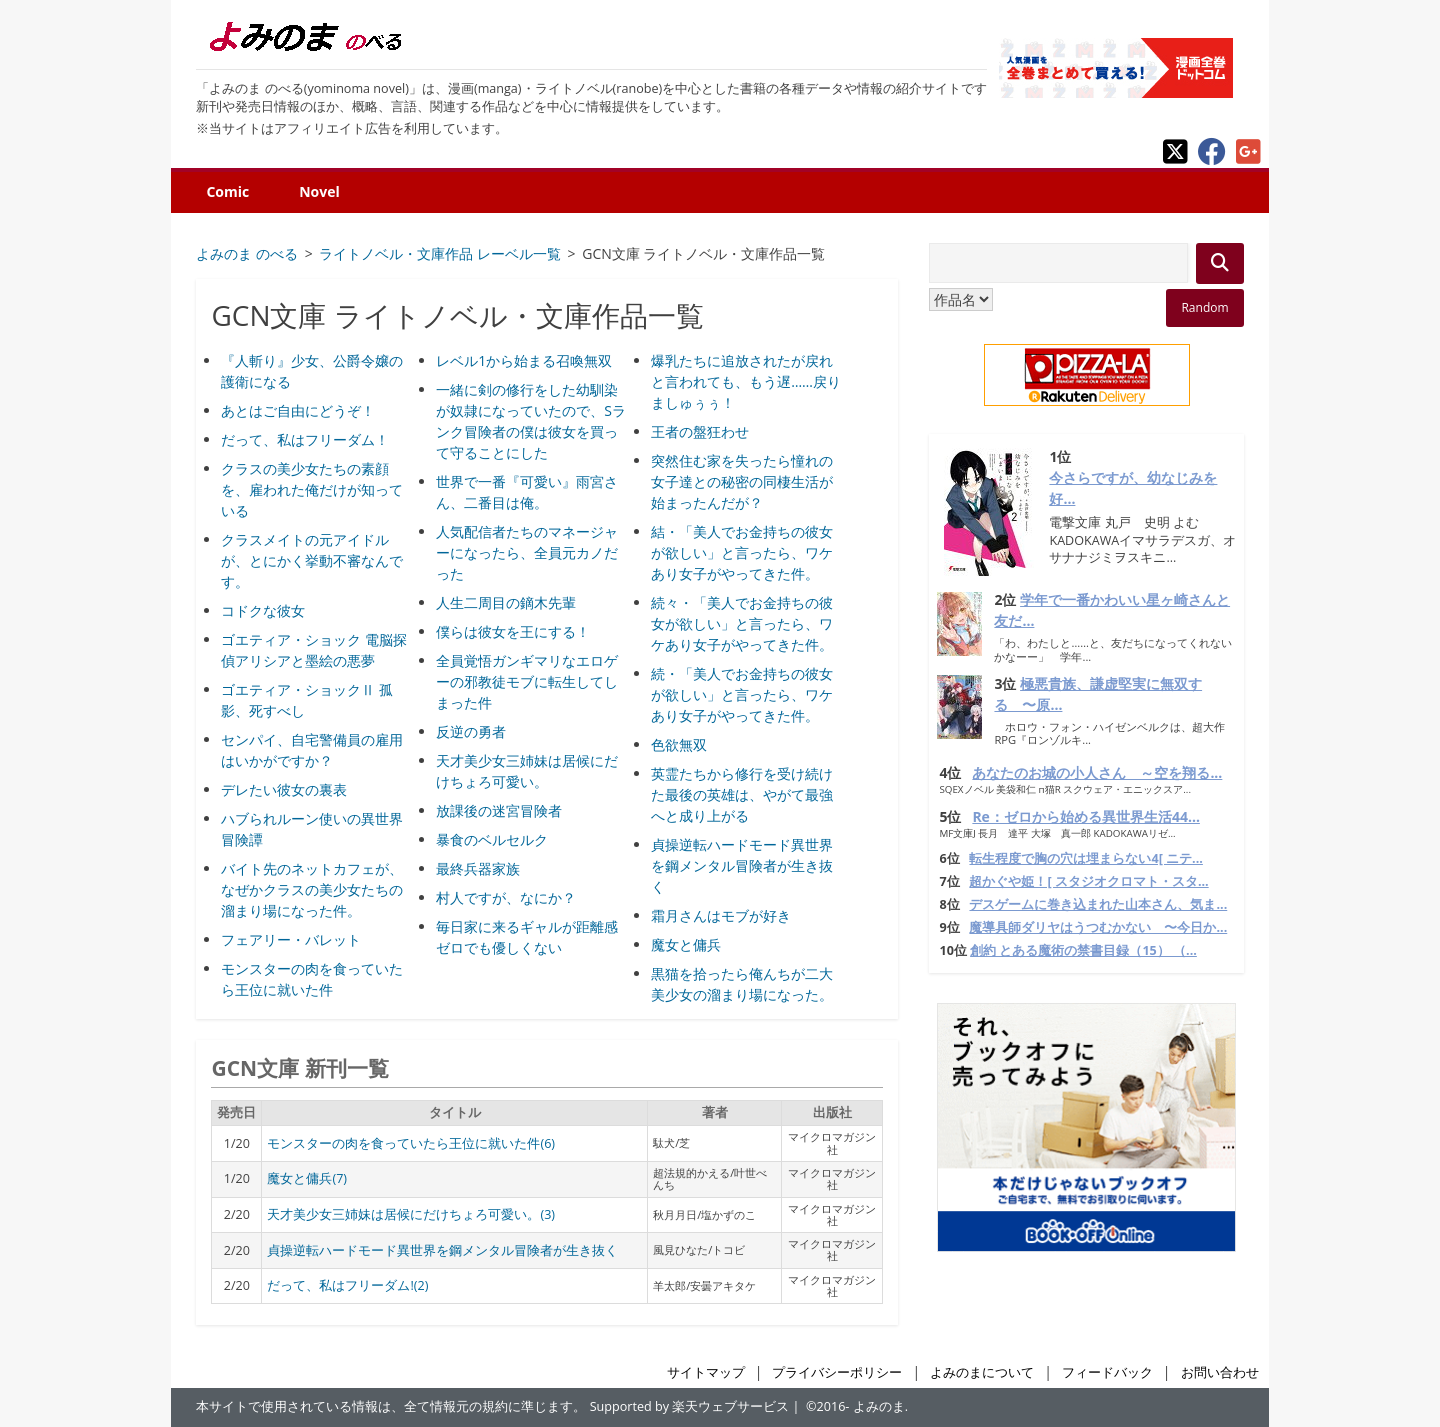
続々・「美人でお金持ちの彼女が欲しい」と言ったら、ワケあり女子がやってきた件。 (742, 623)
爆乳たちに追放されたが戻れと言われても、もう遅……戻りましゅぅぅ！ (746, 381)
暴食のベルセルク (492, 839)
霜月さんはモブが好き (721, 915)
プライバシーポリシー (837, 1372)
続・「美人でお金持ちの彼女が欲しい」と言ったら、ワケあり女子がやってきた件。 (742, 694)
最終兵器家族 (478, 868)
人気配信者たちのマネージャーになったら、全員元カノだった (527, 552)
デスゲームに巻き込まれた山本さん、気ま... (1098, 904)
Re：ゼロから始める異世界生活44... (1086, 816)
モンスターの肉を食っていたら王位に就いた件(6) (411, 1143)
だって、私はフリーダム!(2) (347, 1285)
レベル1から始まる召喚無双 (524, 360)
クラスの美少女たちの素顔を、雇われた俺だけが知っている (312, 489)
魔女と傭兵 (686, 944)
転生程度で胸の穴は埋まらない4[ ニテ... (1085, 858)
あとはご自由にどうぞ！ (298, 410)
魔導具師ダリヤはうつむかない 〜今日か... (1098, 927)
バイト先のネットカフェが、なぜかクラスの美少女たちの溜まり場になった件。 (312, 889)
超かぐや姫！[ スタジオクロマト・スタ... (1088, 881)
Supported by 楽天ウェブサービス (690, 1406)
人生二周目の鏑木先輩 (506, 602)
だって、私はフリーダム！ (305, 439)
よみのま (879, 1406)
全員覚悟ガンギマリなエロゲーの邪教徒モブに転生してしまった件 (527, 681)
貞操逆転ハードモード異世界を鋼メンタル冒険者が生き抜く (742, 865)
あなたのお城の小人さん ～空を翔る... (1097, 772)
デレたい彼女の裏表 (284, 789)
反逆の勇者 (471, 731)
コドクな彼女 (263, 610)
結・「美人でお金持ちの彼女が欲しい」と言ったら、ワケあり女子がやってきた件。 (742, 552)
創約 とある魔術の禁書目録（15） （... (1083, 950)
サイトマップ (706, 1372)
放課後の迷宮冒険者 (499, 810)
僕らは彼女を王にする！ (513, 631)
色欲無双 (679, 744)
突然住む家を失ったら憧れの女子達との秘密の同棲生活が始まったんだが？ (742, 481)
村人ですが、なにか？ (506, 897)
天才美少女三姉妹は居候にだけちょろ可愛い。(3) (411, 1214)
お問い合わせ (1220, 1372)
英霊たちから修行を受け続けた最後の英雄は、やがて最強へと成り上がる (742, 794)
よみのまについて (982, 1372)
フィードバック (1107, 1372)
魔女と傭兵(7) (307, 1178)
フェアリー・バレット (291, 939)
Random (1204, 307)
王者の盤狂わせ (700, 431)
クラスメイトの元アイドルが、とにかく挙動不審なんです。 (312, 560)
